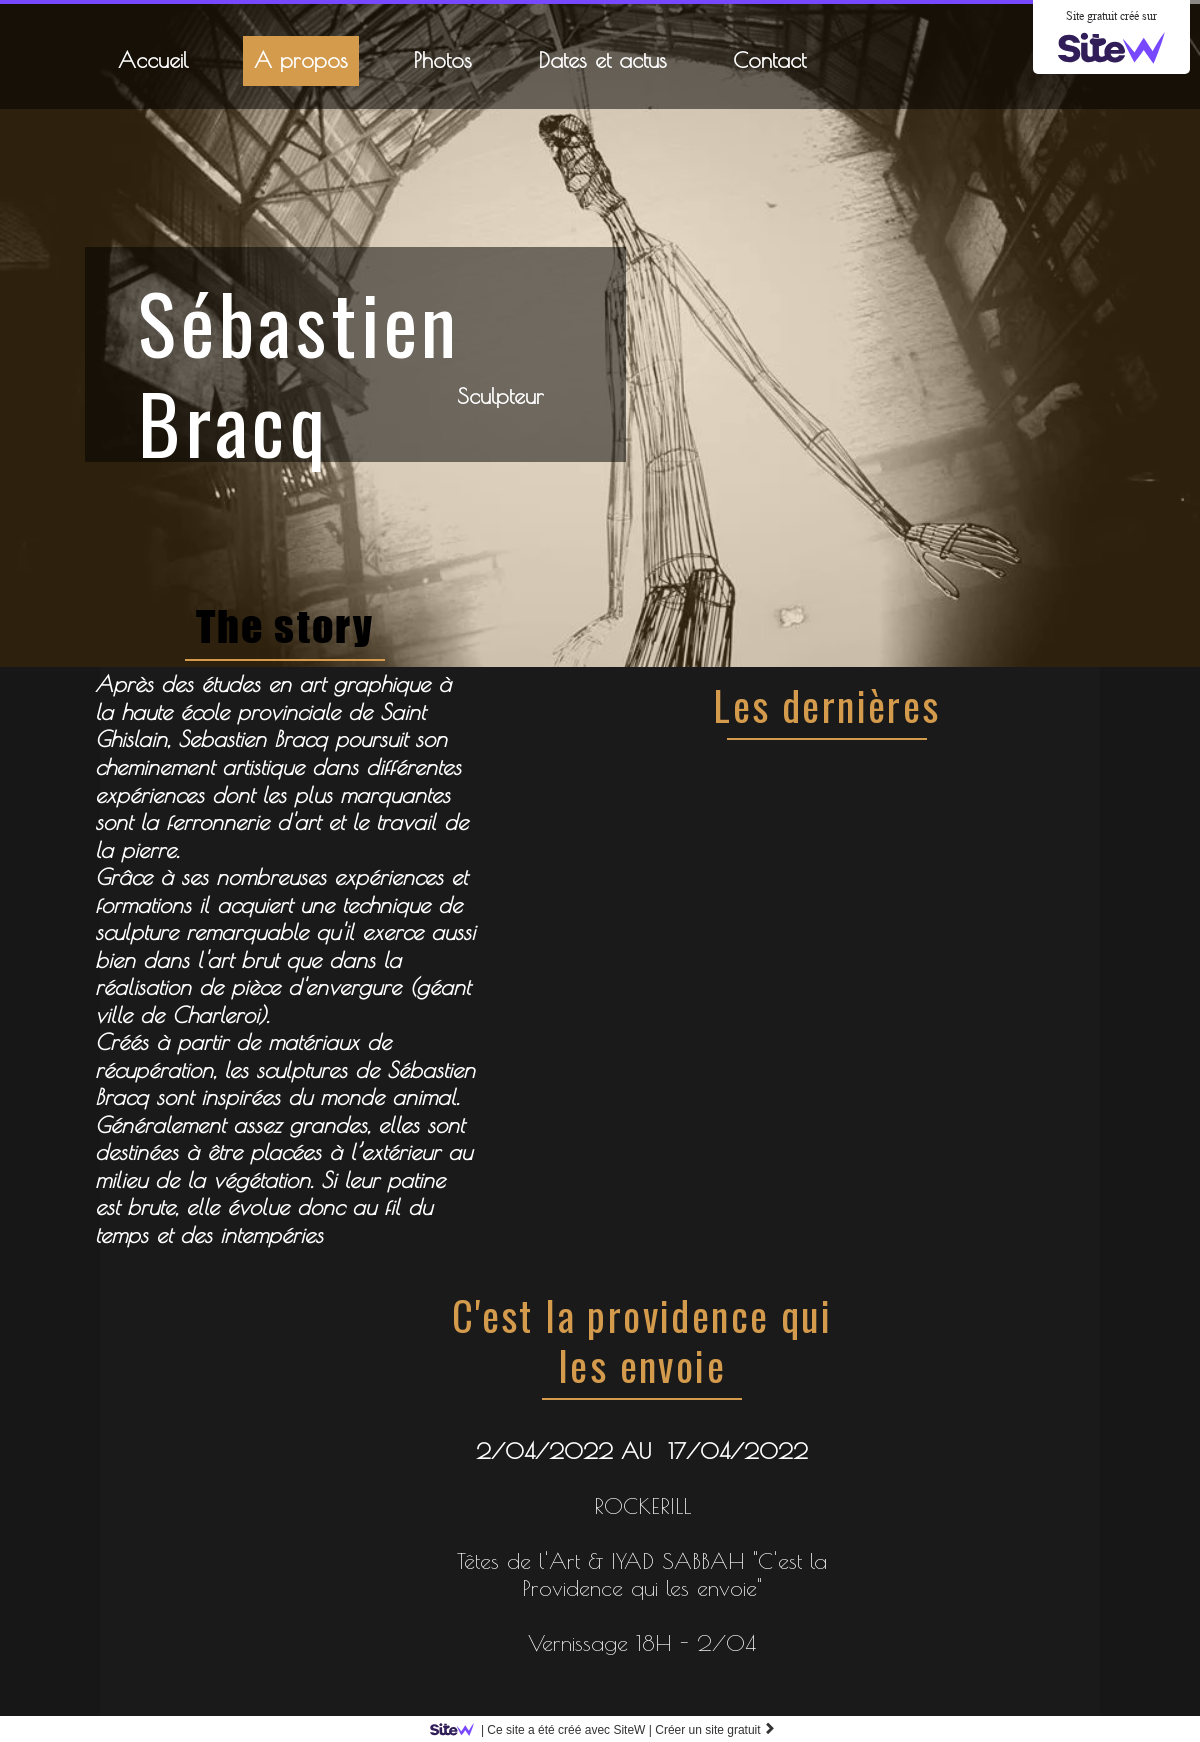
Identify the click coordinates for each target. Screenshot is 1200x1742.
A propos (301, 60)
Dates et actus (602, 60)
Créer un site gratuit (715, 1730)
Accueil (153, 60)
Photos (443, 60)
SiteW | (544, 1730)
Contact (769, 60)
